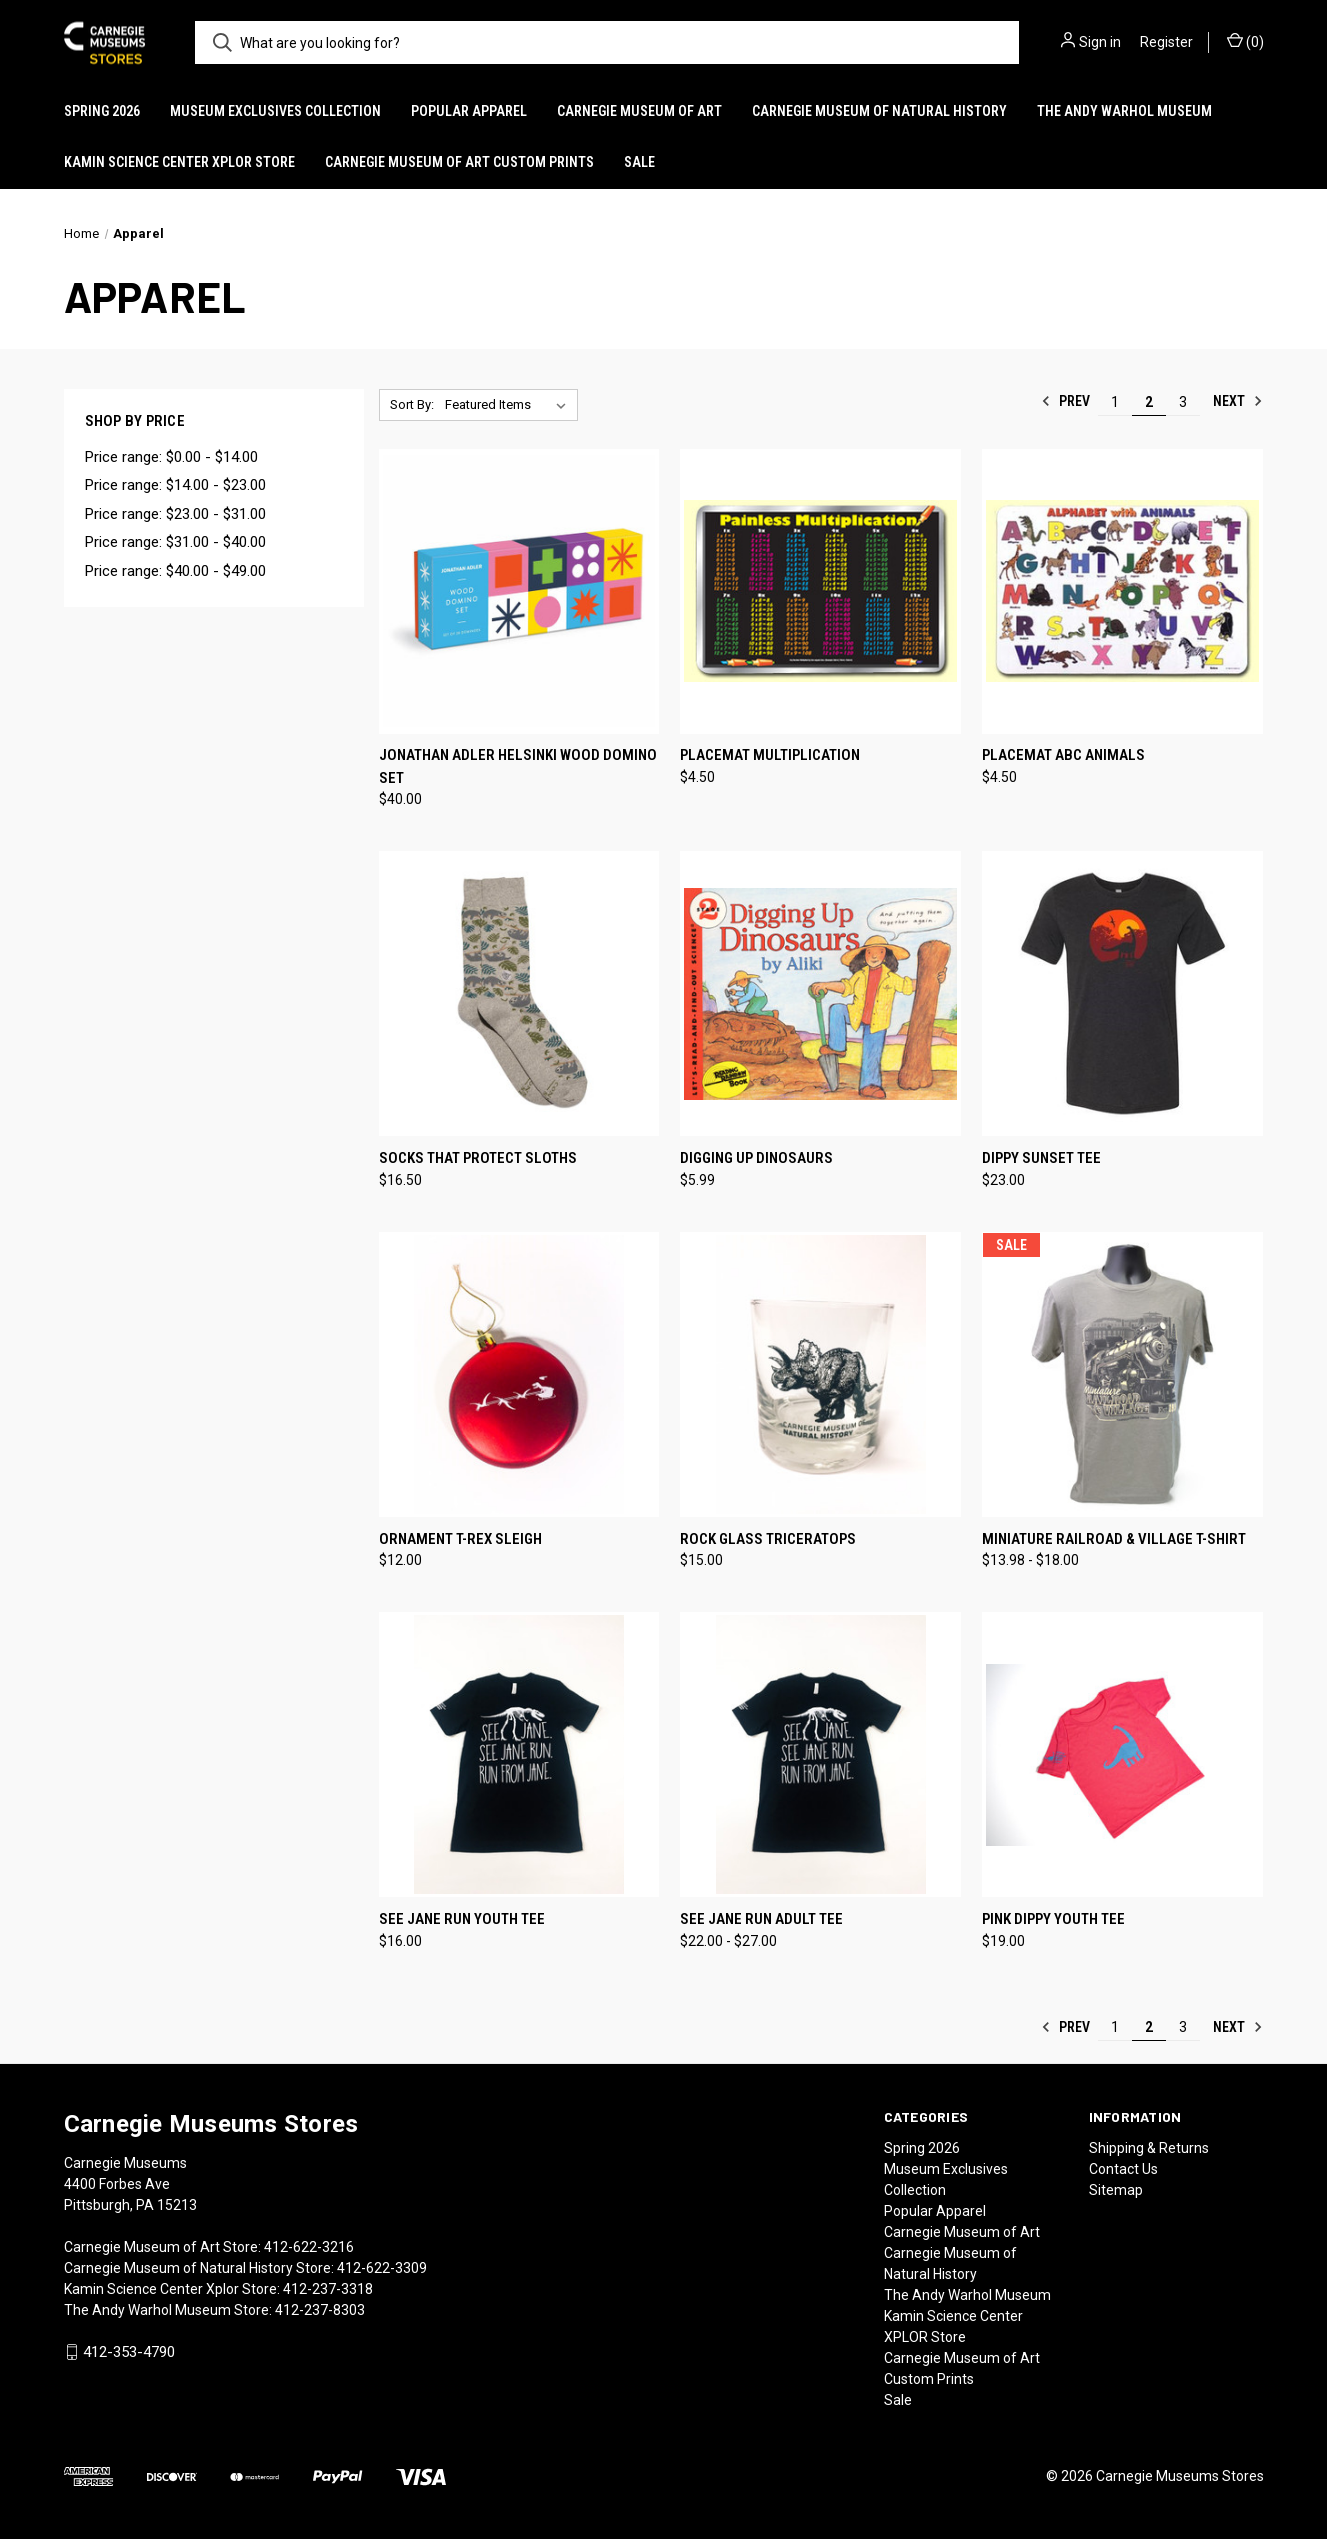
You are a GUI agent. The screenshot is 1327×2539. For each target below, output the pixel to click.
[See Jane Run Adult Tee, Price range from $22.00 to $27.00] (820, 1754)
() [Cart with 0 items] (1245, 41)
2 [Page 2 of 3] (1149, 402)
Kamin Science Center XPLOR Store (179, 162)
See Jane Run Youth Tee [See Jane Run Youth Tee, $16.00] (462, 1919)
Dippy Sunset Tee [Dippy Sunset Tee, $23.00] (1041, 1158)
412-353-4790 (129, 2352)
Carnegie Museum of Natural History (879, 111)
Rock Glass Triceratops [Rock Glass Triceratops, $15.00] (768, 1539)
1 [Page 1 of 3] (1115, 402)
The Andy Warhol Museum (1124, 111)
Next (1238, 401)
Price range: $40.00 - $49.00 (175, 571)
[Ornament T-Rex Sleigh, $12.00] (519, 1374)
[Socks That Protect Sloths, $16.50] (519, 993)
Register (1166, 42)
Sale (639, 162)
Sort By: (412, 404)
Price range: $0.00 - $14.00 (171, 457)
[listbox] (509, 405)
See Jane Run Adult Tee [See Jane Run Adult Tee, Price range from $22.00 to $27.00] (761, 1919)
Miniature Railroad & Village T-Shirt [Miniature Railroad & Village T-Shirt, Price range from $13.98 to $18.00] (1114, 1539)
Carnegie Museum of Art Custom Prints (459, 162)
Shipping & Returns (1149, 2148)
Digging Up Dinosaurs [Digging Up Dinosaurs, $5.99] (756, 1158)
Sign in (1100, 42)
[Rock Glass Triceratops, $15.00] (820, 1374)
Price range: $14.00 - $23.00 (175, 485)
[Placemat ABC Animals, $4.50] (1122, 591)
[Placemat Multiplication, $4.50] (820, 591)
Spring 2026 (102, 111)
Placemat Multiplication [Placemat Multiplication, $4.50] (770, 755)
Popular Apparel (469, 111)
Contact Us (1123, 2169)
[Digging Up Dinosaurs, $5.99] (820, 993)
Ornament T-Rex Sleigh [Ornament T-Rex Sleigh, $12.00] (460, 1539)
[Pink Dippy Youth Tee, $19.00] (1122, 1754)
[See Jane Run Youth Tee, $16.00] (519, 1754)
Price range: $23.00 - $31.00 (175, 514)
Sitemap (1116, 2190)
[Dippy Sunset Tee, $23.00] (1122, 993)
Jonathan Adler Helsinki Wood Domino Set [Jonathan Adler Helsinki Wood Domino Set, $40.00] (518, 766)
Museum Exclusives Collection (275, 111)
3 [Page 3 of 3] (1183, 402)
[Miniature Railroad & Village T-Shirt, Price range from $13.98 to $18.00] (1122, 1374)
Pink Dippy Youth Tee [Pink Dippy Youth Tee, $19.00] (1053, 1919)
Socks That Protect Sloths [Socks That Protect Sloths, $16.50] (478, 1158)
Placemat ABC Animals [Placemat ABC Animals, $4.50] (1063, 755)
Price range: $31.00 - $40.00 (175, 542)
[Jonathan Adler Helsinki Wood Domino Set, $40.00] (519, 591)
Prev (1065, 401)
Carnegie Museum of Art (639, 111)
